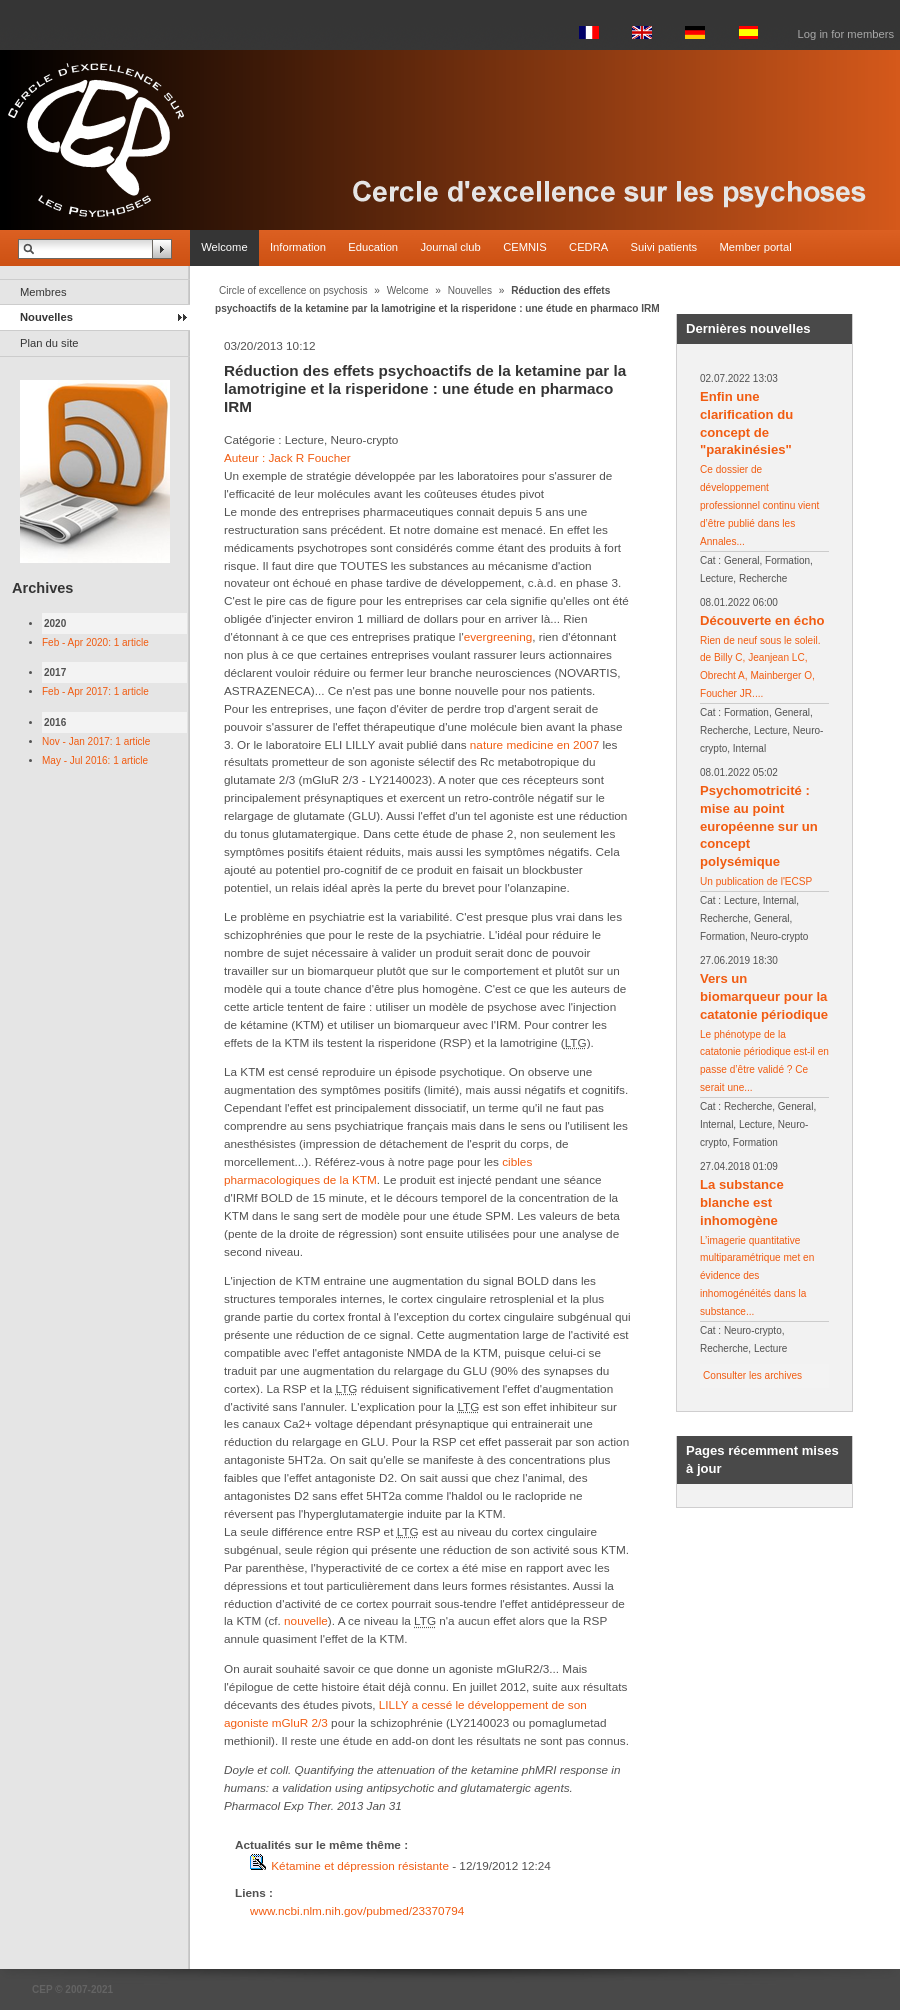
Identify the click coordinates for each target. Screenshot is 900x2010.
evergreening (498, 636)
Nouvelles (46, 317)
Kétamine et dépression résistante (360, 1865)
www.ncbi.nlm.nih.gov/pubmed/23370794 (357, 1910)
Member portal (756, 247)
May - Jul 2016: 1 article (95, 760)
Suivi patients (664, 247)
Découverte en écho (762, 620)
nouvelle (304, 1620)
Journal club (450, 247)
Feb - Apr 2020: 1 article (95, 642)
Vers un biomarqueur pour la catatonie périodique (764, 996)
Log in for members (846, 34)
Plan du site (49, 343)
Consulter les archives (752, 1375)
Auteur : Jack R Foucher (287, 457)
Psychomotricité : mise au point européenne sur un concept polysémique (759, 826)
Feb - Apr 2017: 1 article (95, 691)
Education (373, 247)
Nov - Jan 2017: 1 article (96, 741)
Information (298, 247)
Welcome (224, 247)
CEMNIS (525, 247)
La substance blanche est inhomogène (742, 1202)
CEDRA (588, 247)
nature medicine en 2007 (534, 744)
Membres (43, 292)
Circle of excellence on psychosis (293, 290)
